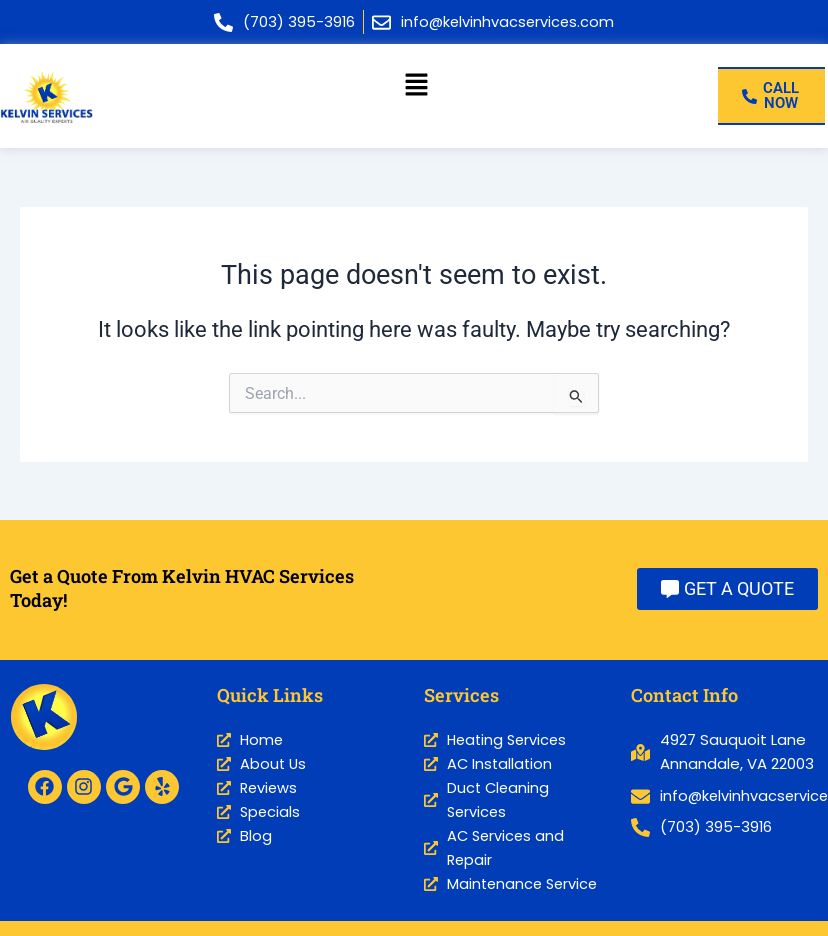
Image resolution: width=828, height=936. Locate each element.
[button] (417, 86)
